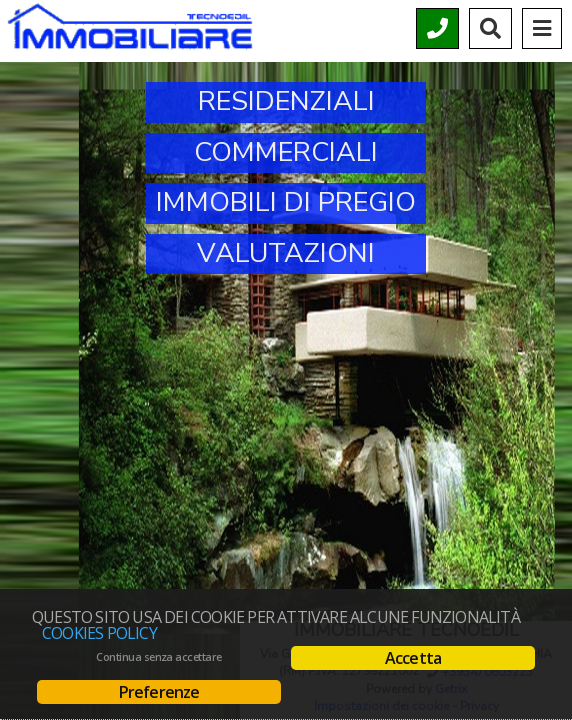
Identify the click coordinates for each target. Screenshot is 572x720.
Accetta (413, 658)
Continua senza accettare (158, 657)
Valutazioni (286, 253)
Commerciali (286, 152)
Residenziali (286, 101)
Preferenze (159, 692)
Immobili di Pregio (286, 202)
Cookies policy (99, 633)
